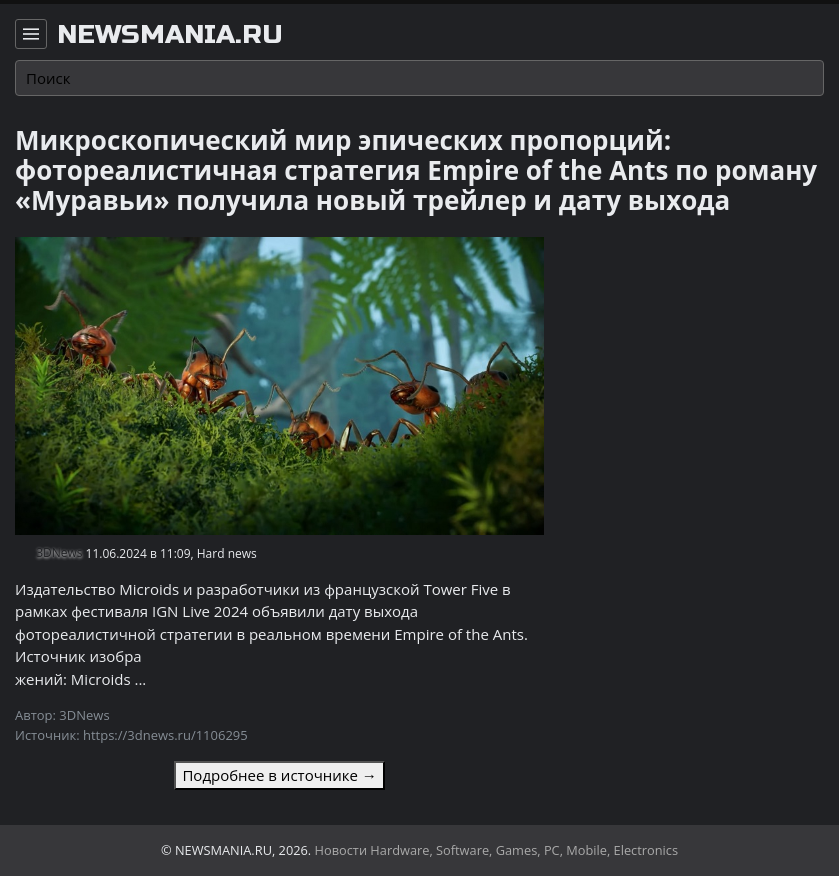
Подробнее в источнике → (279, 775)
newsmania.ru (170, 35)
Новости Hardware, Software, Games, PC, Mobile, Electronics (497, 850)
